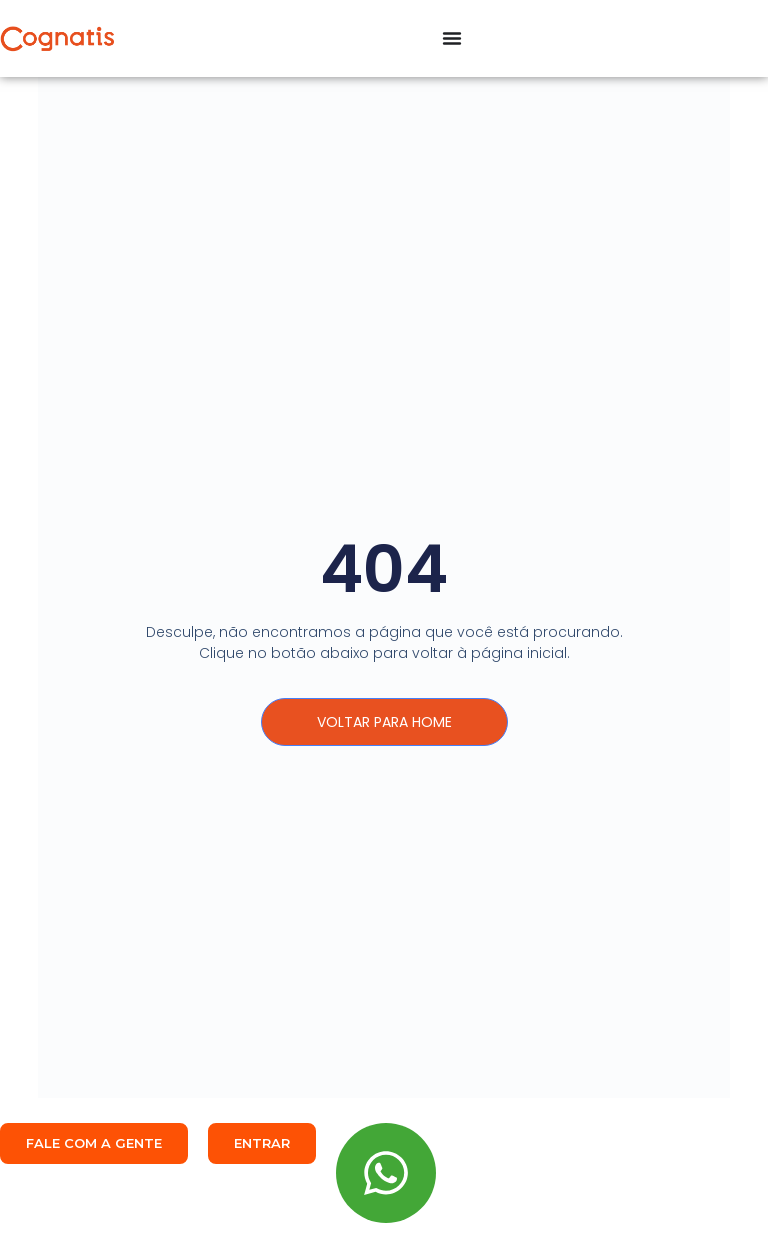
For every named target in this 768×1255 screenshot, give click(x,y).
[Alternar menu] (452, 38)
